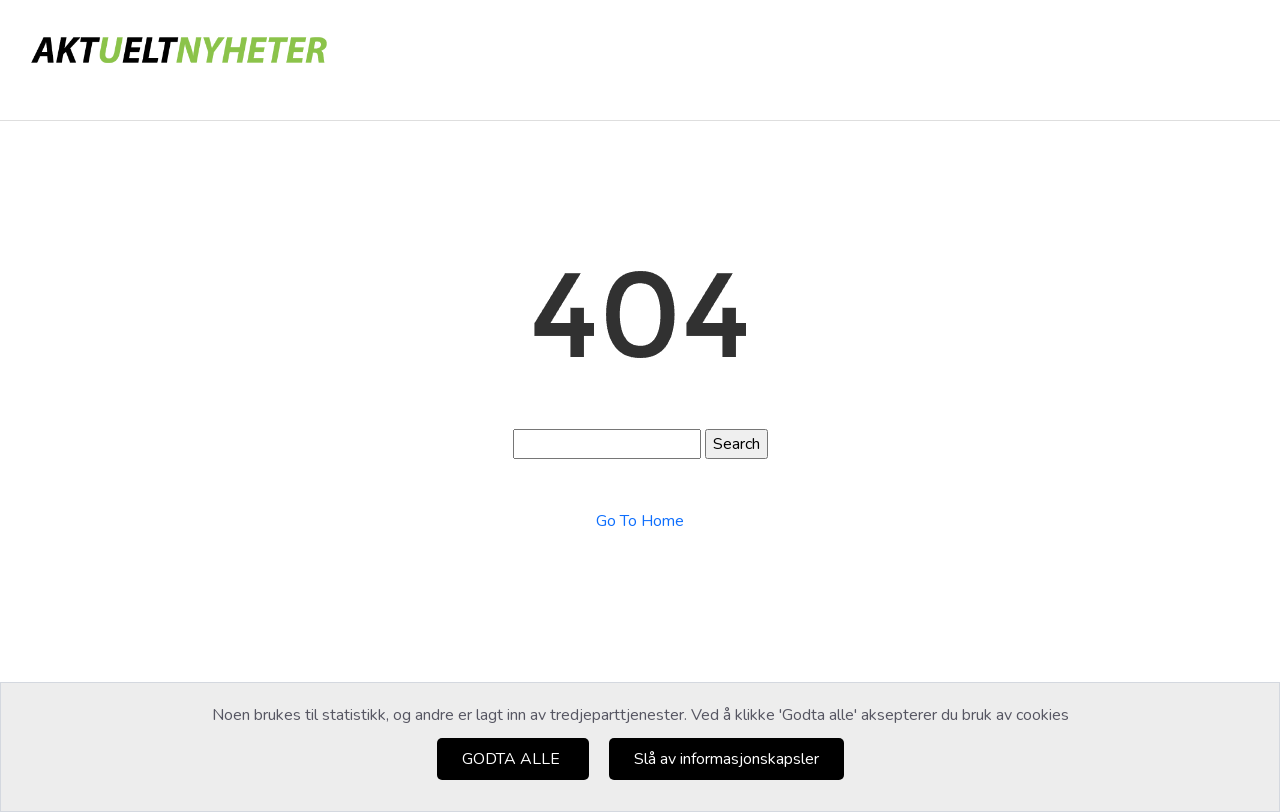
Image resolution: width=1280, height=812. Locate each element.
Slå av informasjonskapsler (726, 759)
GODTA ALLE (513, 759)
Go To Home (640, 521)
